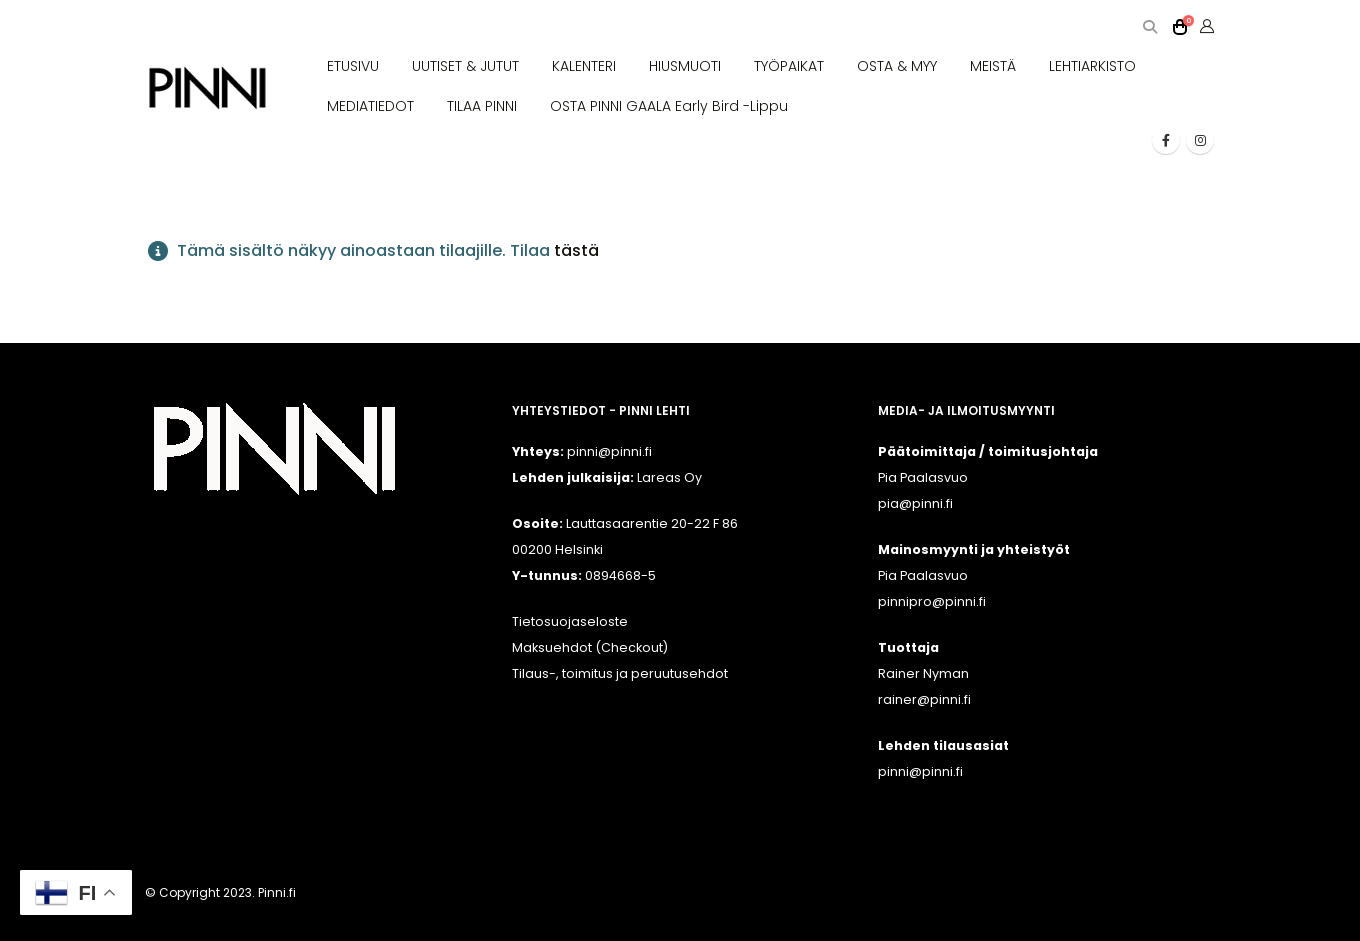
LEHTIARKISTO (1092, 66)
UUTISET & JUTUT (465, 66)
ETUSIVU (353, 66)
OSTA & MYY (897, 66)
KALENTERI (584, 66)
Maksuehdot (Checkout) (590, 647)
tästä (576, 250)
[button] (1149, 27)
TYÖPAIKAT (789, 66)
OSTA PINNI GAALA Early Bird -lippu (669, 106)
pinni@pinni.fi (920, 771)
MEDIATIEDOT (370, 106)
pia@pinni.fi (915, 503)
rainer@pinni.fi (924, 699)
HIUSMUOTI (685, 66)
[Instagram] (1200, 140)
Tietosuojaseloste (570, 621)
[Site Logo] (207, 88)
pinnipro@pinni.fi (932, 601)
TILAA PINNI (482, 106)
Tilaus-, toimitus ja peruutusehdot (620, 673)
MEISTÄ (993, 66)
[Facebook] (1166, 140)
